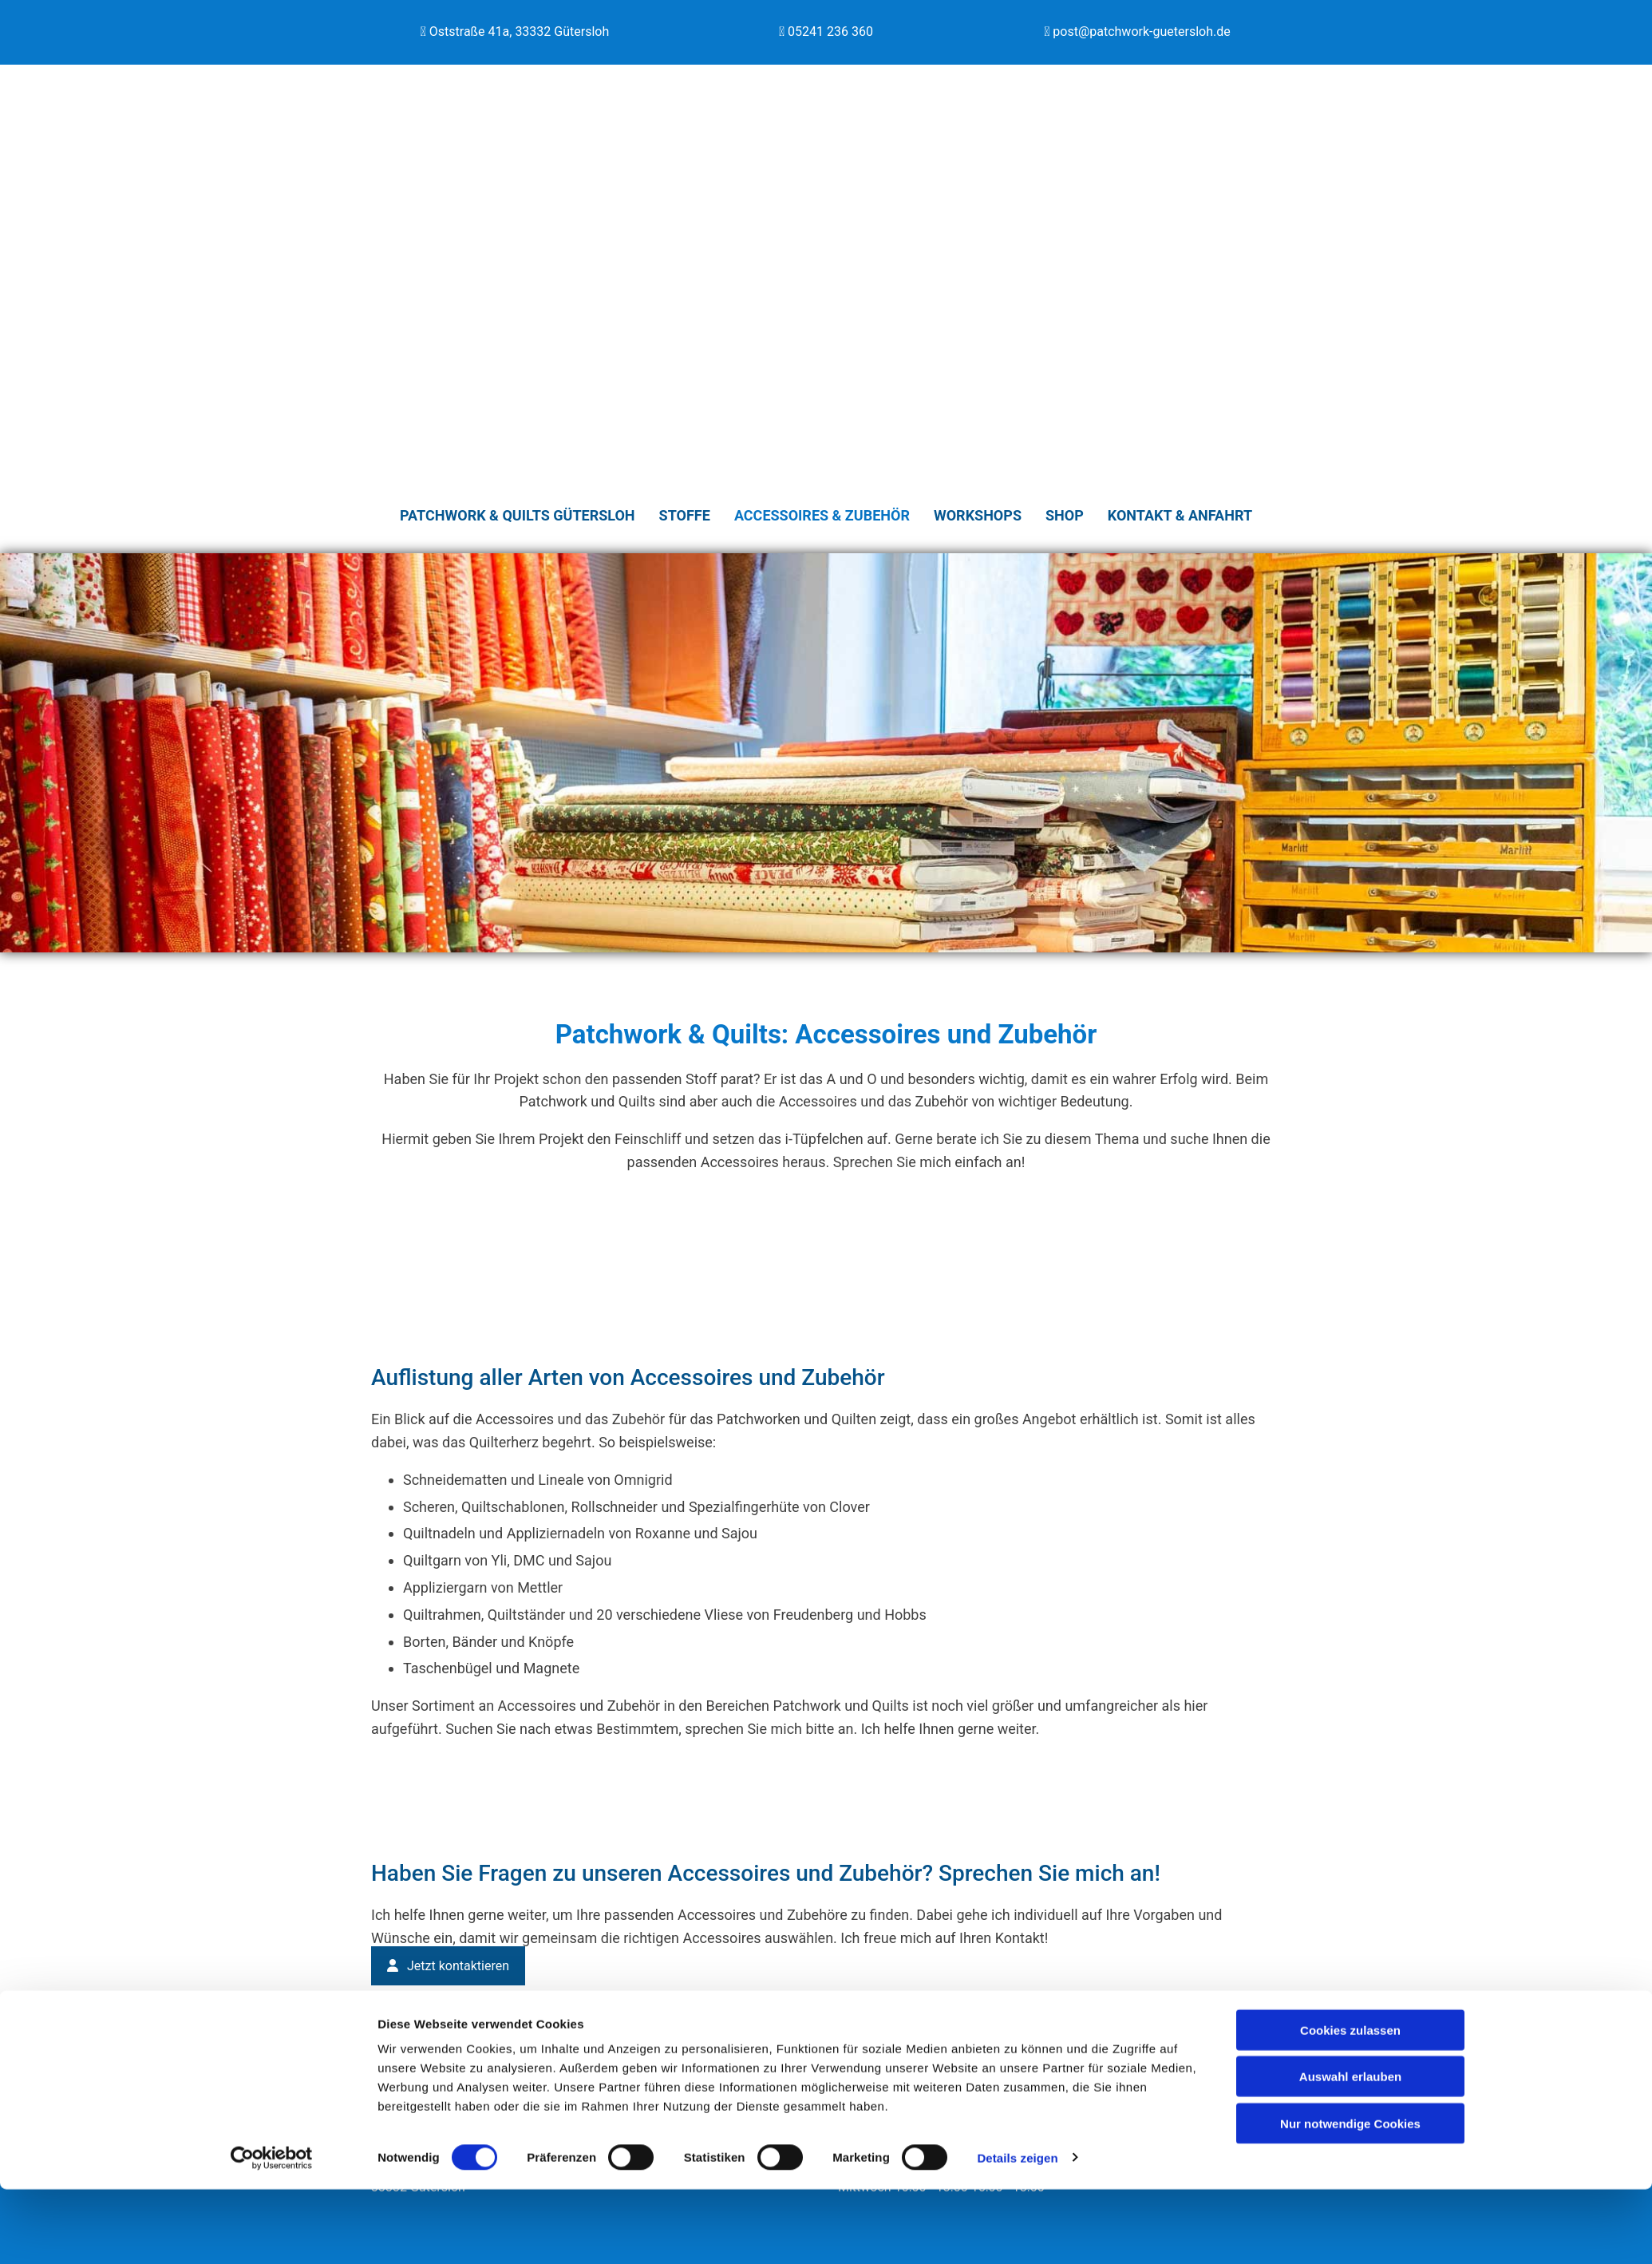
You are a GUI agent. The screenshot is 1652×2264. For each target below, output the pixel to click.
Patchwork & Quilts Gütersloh (517, 514)
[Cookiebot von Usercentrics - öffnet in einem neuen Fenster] (272, 2233)
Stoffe (684, 514)
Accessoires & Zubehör (822, 514)
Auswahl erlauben (1350, 2152)
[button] (448, 1963)
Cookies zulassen (1350, 2105)
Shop (1064, 514)
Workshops (978, 514)
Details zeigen (1017, 2232)
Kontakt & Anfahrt (1180, 514)
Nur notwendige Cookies (1350, 2198)
